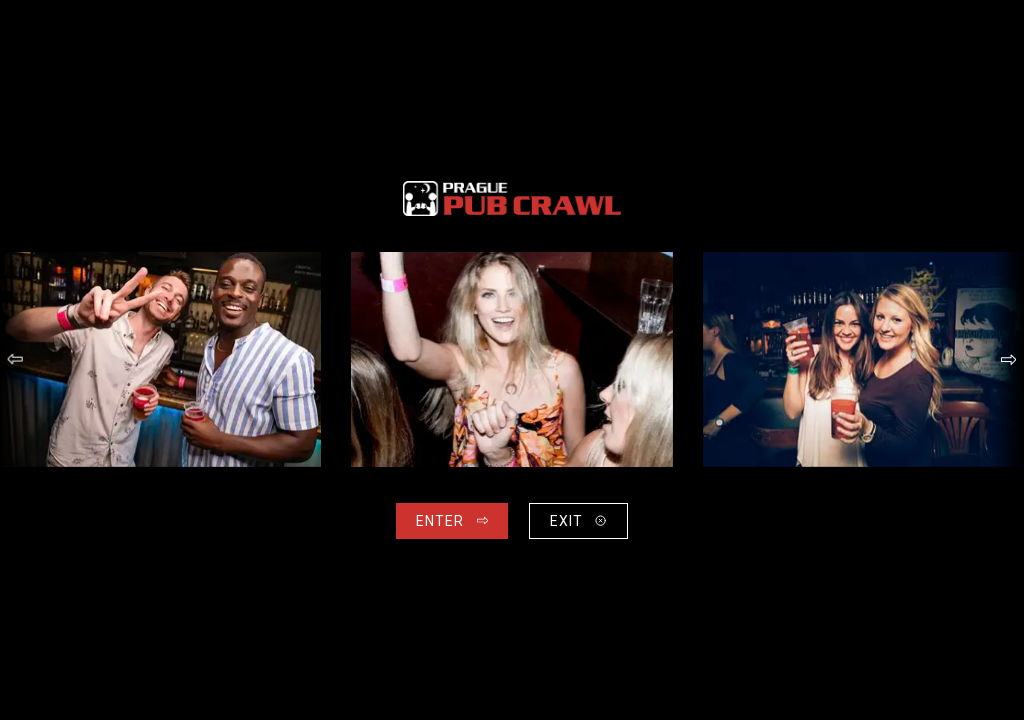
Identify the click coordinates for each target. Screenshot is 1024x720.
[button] (15, 359)
